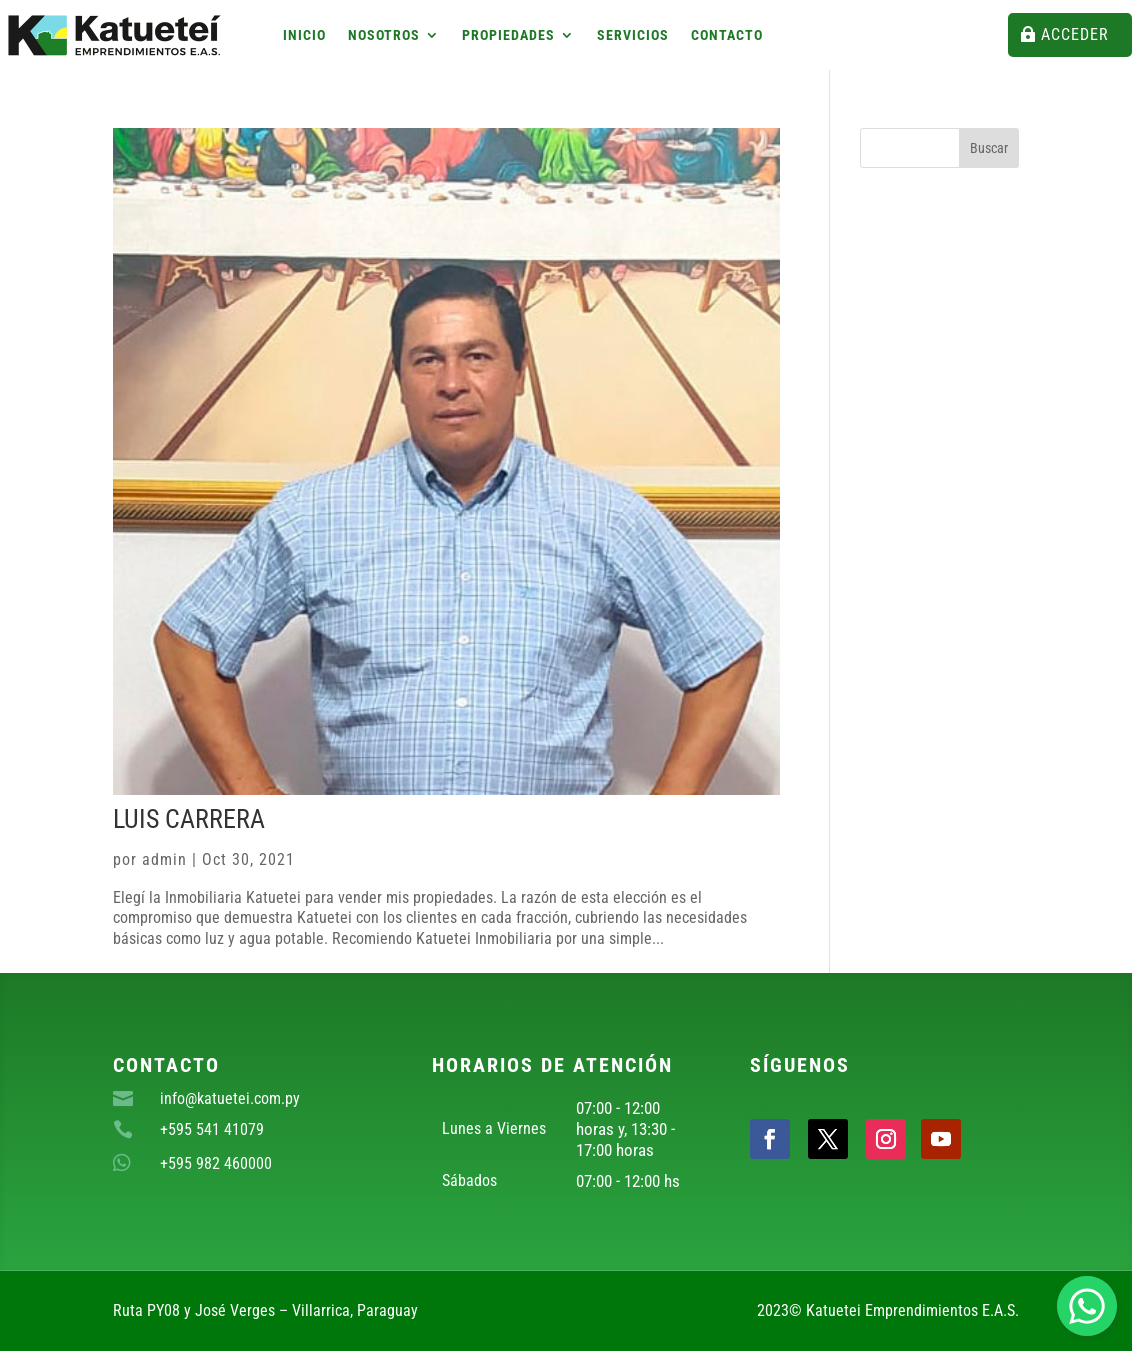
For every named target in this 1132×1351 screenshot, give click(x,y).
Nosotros (384, 35)
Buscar (989, 148)
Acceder (1075, 34)
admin (164, 859)
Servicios (633, 35)
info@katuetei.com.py (230, 1098)
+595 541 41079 (212, 1129)
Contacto (727, 35)
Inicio (304, 35)
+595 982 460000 (216, 1163)
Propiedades (508, 35)
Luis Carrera (189, 819)
